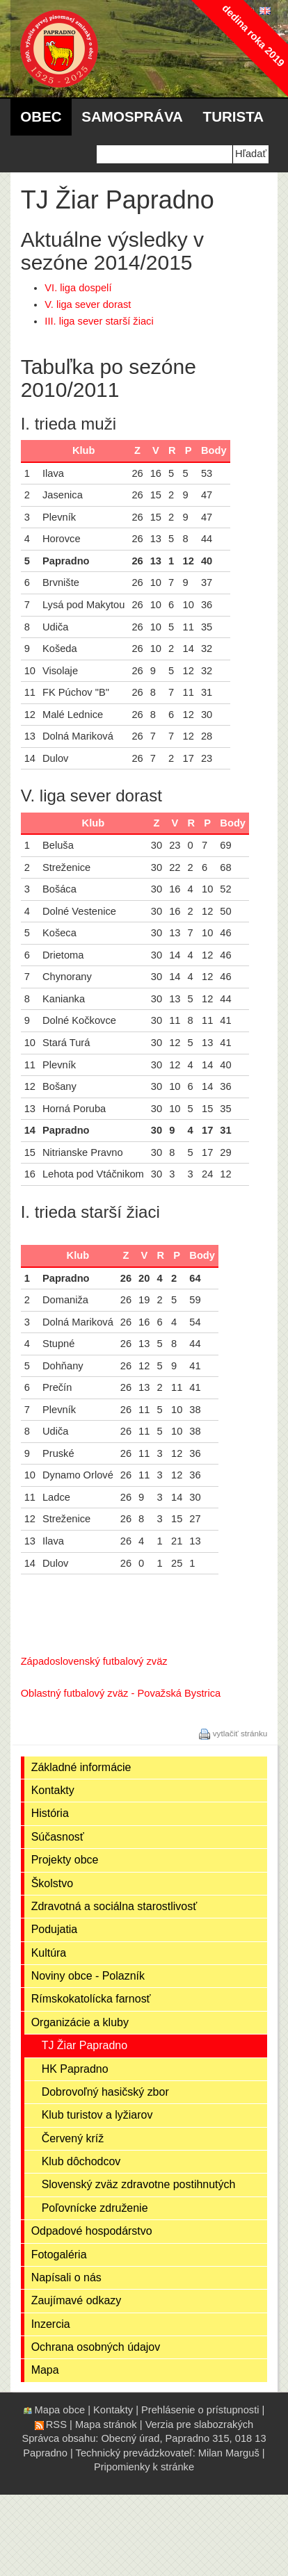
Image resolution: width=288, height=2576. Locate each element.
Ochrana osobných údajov (96, 2347)
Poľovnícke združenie (95, 2208)
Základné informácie (81, 1767)
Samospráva (132, 116)
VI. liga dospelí (78, 287)
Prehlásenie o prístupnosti (200, 2409)
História (50, 1813)
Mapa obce (60, 2409)
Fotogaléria (59, 2254)
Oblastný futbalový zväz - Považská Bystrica (121, 1693)
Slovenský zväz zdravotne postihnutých (139, 2184)
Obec (40, 116)
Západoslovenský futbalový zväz (94, 1661)
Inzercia (50, 2324)
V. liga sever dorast (88, 304)
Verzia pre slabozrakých (199, 2424)
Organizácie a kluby (80, 2022)
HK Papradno (75, 2069)
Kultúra (49, 1953)
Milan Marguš (228, 2453)
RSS (56, 2424)
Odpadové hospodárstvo (91, 2231)
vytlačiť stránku (240, 1733)
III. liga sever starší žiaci (99, 321)
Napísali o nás (66, 2277)
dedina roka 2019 (253, 35)
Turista (233, 116)
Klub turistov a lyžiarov (97, 2115)
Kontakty (52, 1790)
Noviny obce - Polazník (88, 1976)
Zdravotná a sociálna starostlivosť (114, 1906)
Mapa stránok (106, 2424)
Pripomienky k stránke (144, 2466)
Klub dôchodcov (81, 2161)
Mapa (45, 2370)
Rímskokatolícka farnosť (91, 1999)
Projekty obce (65, 1860)
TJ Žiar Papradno (84, 2045)
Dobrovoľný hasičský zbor (105, 2092)
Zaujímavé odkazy (76, 2300)
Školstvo (52, 1883)
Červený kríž (73, 2138)
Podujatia (54, 1929)
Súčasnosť (57, 1837)
